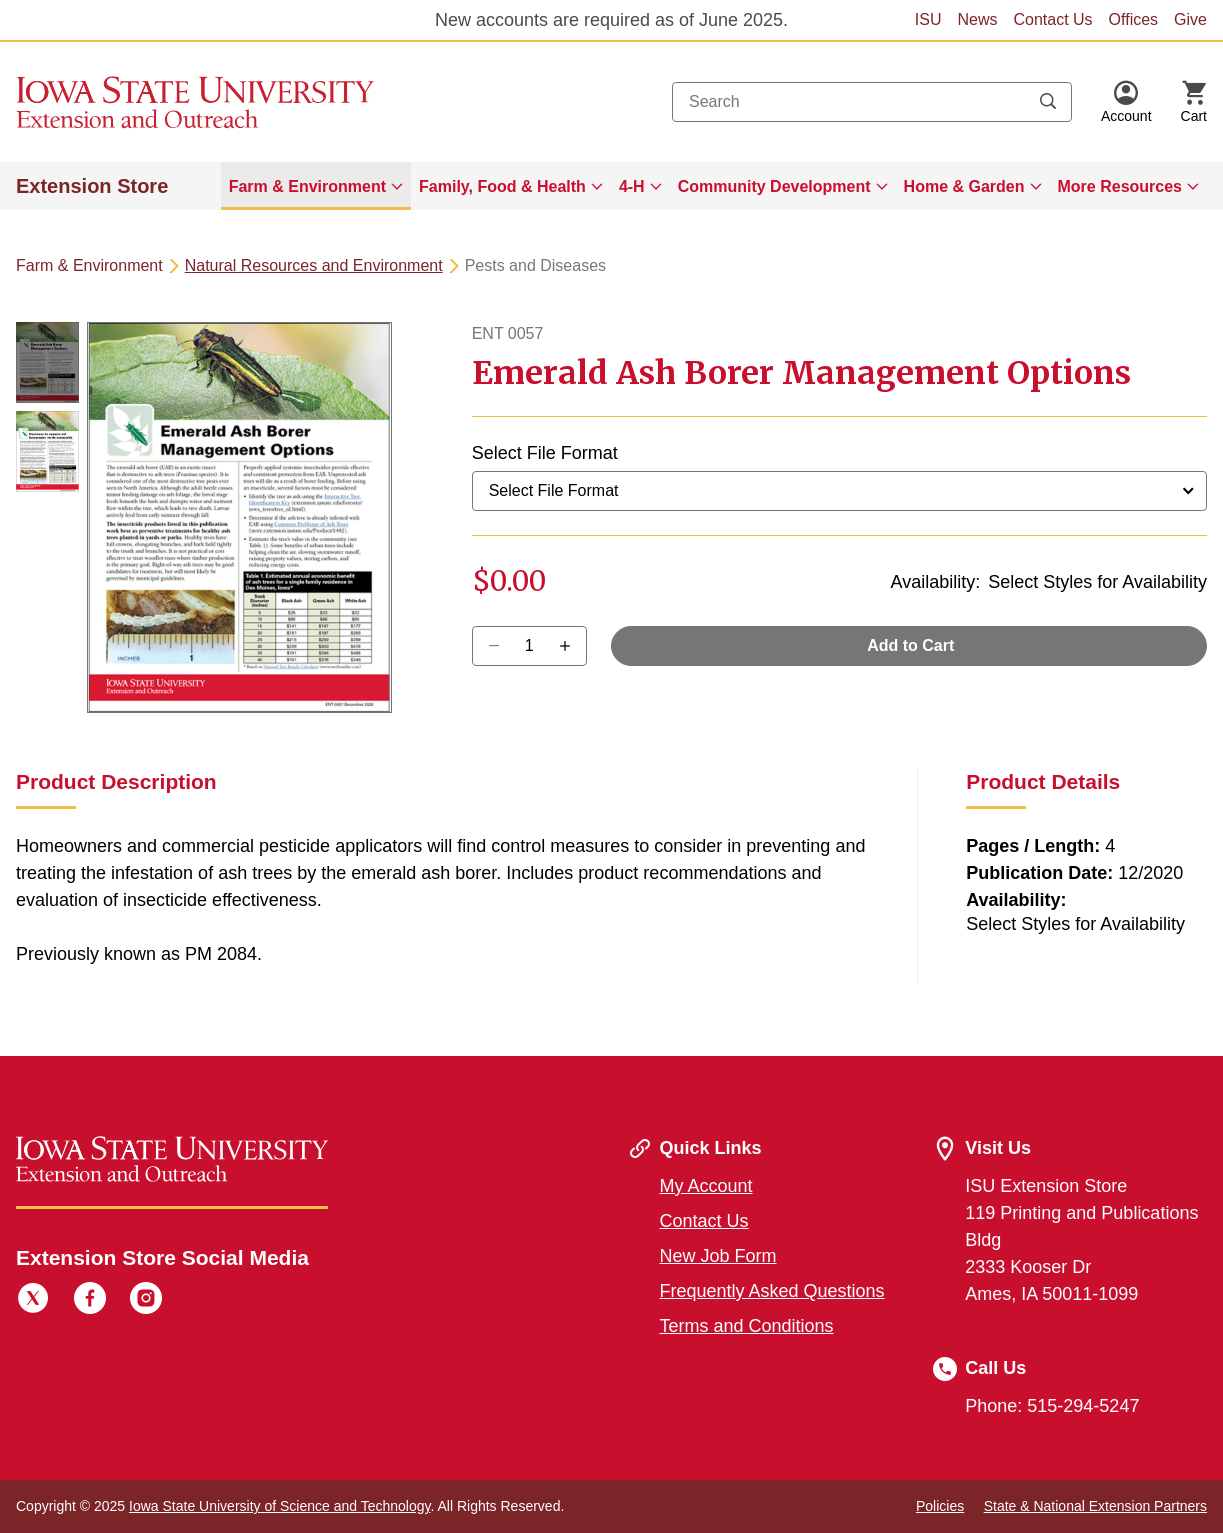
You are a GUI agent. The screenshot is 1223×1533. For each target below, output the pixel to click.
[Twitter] (33, 1301)
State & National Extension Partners (1095, 1506)
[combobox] (872, 102)
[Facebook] (90, 1301)
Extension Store (92, 186)
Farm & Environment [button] (307, 186)
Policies (940, 1506)
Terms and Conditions (747, 1326)
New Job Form (718, 1256)
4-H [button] (632, 186)
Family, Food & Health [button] (502, 186)
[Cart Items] (1194, 102)
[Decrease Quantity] (571, 646)
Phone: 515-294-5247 (1052, 1406)
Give (1190, 19)
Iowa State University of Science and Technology (279, 1506)
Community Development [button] (774, 186)
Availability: (935, 582)
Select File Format (545, 453)
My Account (706, 1186)
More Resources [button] (1120, 186)
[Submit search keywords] (1048, 102)
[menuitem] (316, 186)
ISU (928, 19)
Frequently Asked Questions (772, 1291)
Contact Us (1052, 19)
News (977, 19)
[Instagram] (146, 1301)
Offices (1134, 19)
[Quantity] (529, 646)
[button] (1126, 102)
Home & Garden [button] (964, 186)
